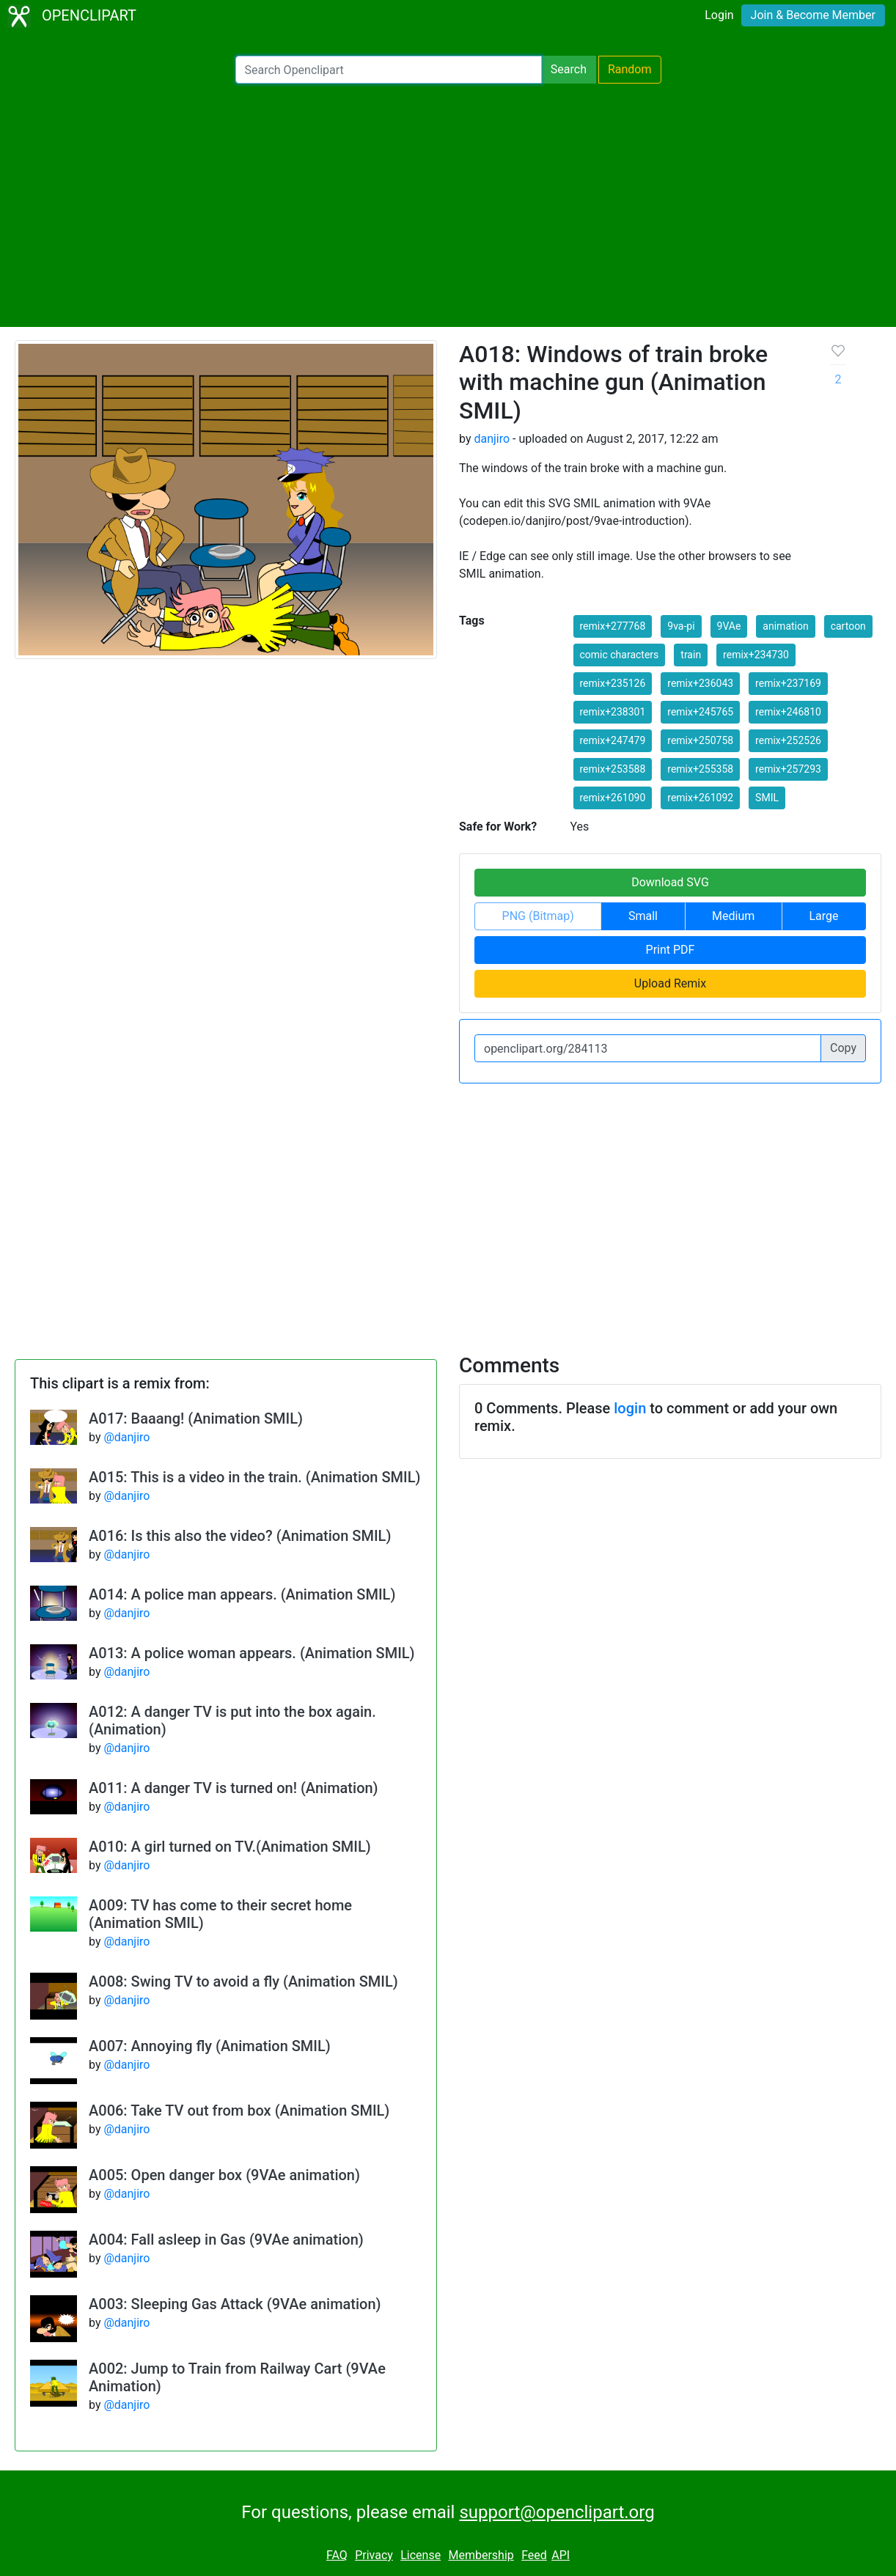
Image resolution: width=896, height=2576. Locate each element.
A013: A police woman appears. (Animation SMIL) (252, 1653)
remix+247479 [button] (613, 740)
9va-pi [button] (680, 626)
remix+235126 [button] (613, 683)
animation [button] (785, 626)
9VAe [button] (729, 626)
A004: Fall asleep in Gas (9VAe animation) (226, 2239)
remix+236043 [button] (700, 683)
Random (630, 69)
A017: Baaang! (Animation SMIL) (196, 1418)
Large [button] (823, 916)
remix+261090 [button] (613, 797)
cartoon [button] (848, 626)
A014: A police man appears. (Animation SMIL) (242, 1594)
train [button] (690, 654)
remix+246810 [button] (788, 712)
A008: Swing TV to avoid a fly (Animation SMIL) (243, 1981)
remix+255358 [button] (700, 769)
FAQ (337, 2555)
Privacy (374, 2555)
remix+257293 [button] (788, 769)
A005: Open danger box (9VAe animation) (224, 2175)
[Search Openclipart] (388, 70)
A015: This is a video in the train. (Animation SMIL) (255, 1477)
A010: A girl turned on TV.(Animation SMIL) (230, 1846)
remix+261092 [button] (700, 797)
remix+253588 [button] (613, 769)
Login (719, 15)
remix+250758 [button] (700, 740)
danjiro (492, 439)
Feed (534, 2555)
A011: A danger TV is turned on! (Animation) (233, 1788)
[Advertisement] (448, 205)
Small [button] (643, 916)
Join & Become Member (813, 15)
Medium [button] (733, 916)
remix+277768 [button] (613, 626)
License (420, 2555)
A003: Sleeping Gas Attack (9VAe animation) (235, 2304)
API (560, 2555)
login (630, 1408)
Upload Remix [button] (670, 983)
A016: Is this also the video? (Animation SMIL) (240, 1536)
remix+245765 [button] (700, 712)
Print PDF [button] (670, 950)
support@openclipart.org (556, 2512)
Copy (843, 1048)
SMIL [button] (767, 797)
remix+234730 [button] (756, 654)
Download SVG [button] (670, 882)
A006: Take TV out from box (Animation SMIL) (239, 2110)
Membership (480, 2555)
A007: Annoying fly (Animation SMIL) (210, 2046)
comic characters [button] (619, 654)
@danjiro (126, 1437)
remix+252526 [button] (788, 740)
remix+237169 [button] (788, 683)
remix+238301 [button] (613, 712)
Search (569, 69)
